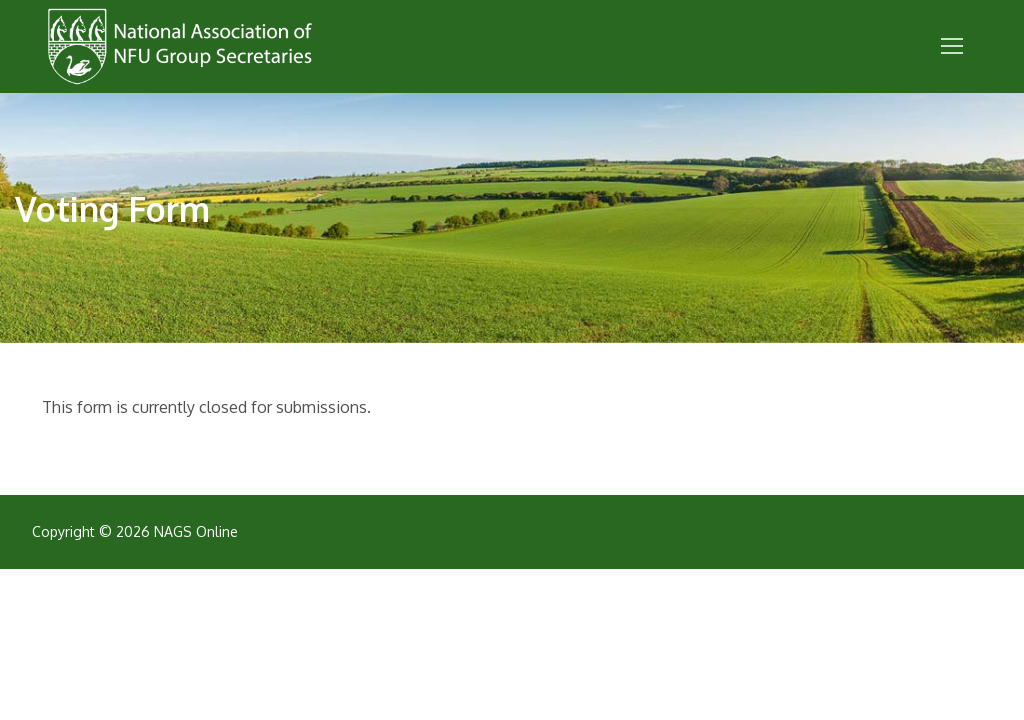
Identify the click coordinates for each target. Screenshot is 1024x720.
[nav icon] (952, 47)
